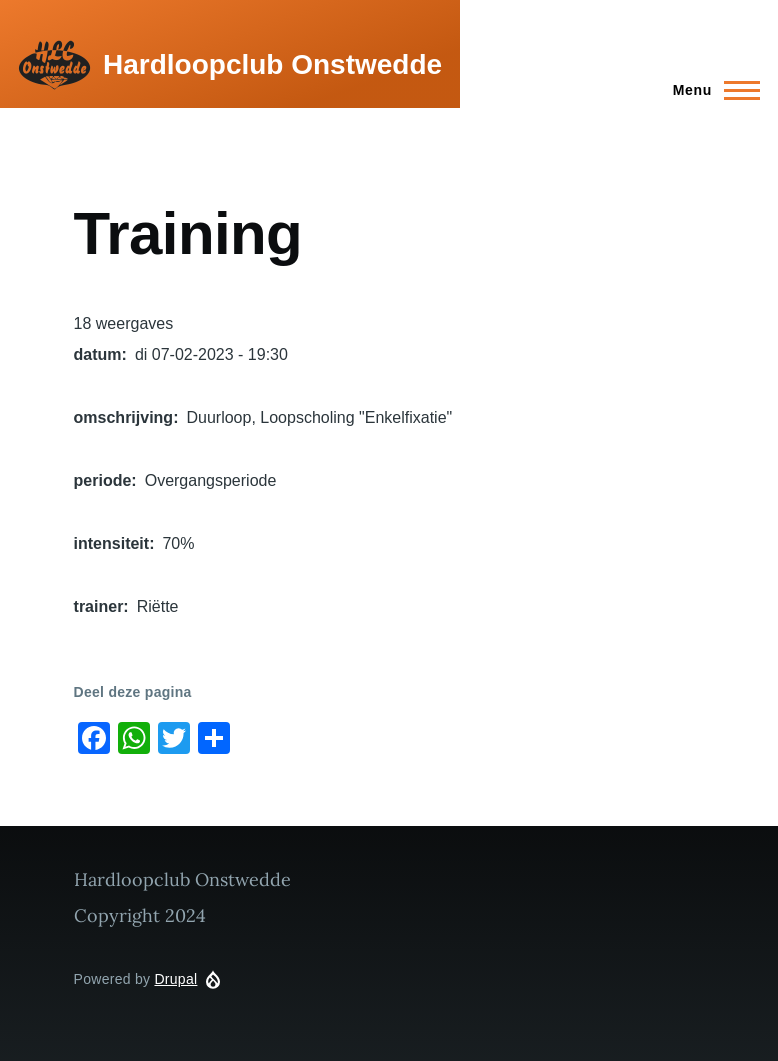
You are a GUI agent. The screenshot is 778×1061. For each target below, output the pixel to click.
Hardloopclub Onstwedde (272, 64)
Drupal (175, 979)
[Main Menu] (710, 90)
